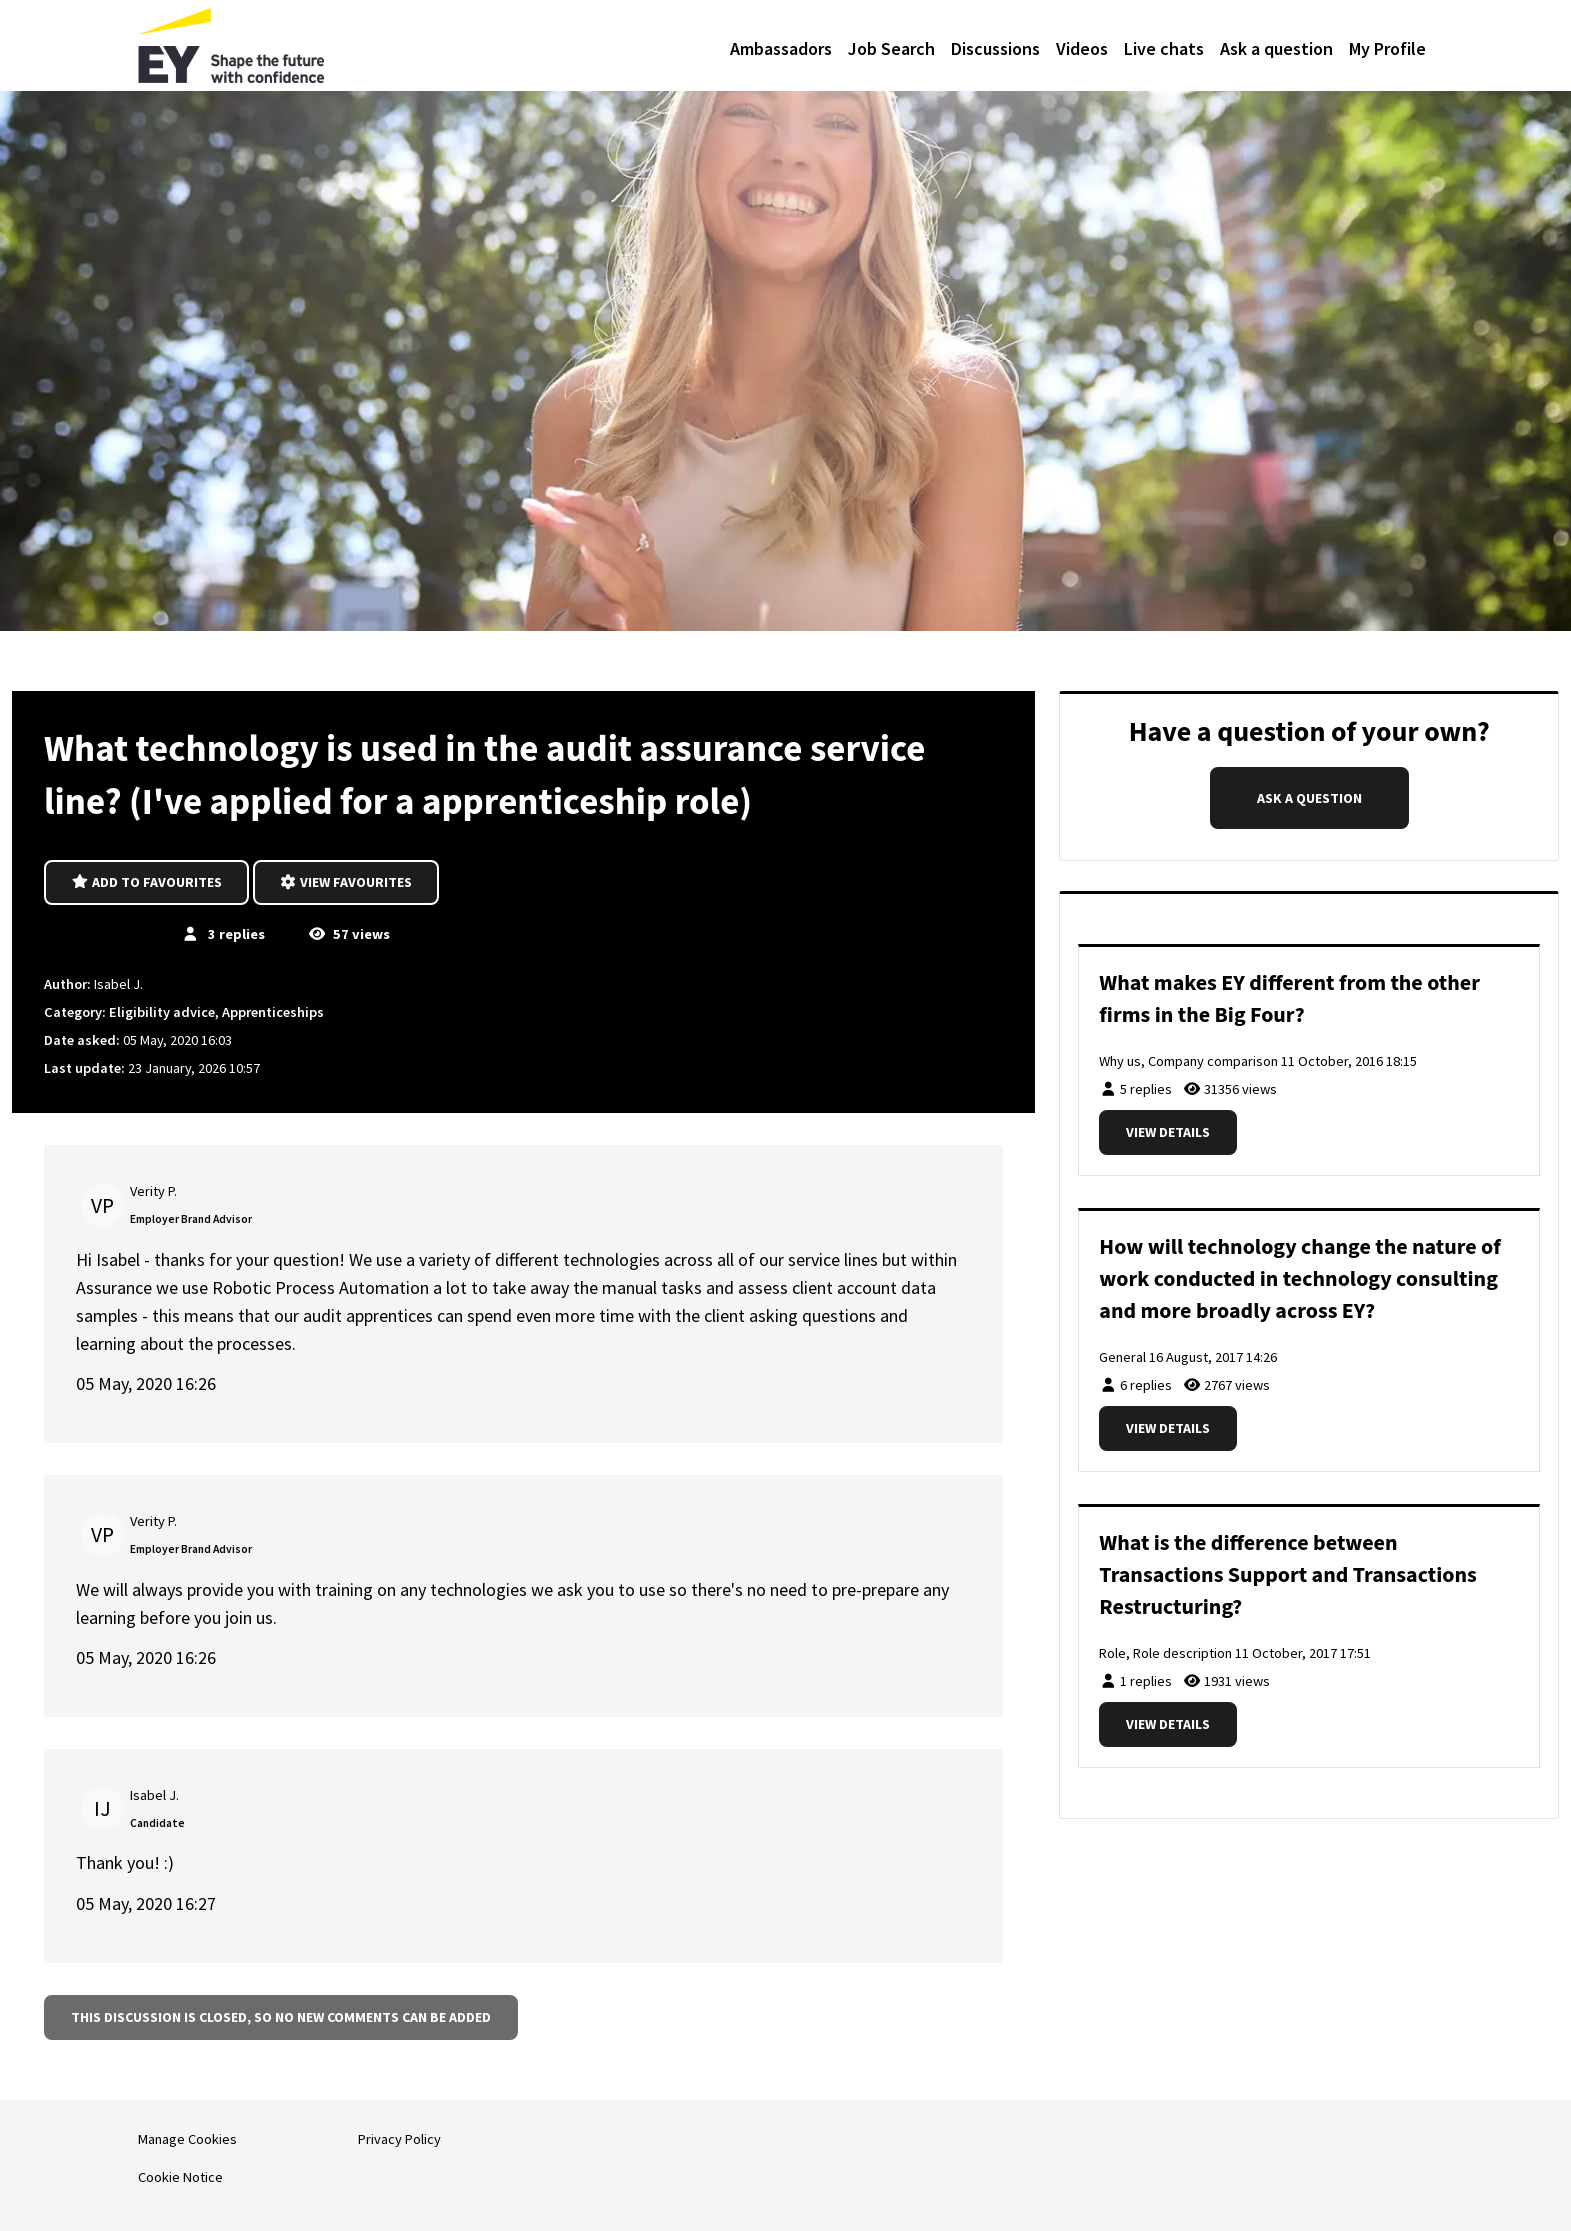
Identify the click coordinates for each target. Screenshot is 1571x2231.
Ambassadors (781, 48)
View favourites (346, 882)
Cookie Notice (180, 2177)
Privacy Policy (399, 2139)
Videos (1082, 48)
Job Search (891, 48)
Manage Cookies (187, 2139)
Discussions (995, 48)
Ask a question (1276, 48)
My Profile (1387, 48)
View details (1168, 1132)
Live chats (1164, 48)
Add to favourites (146, 882)
